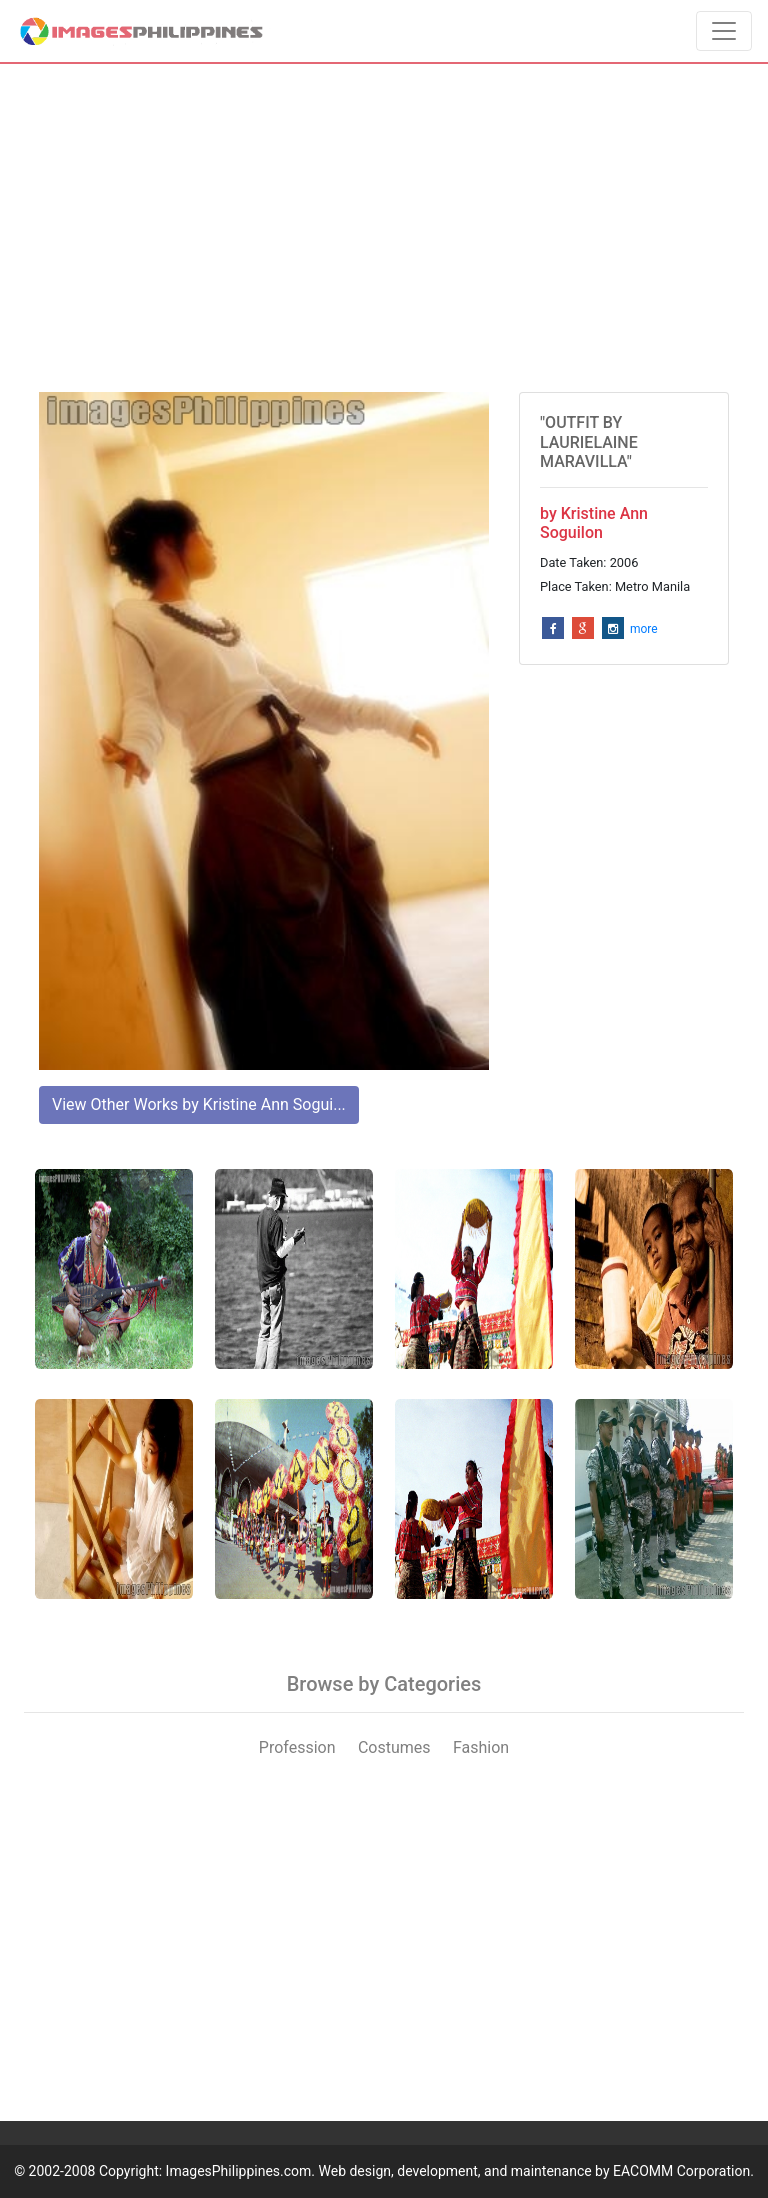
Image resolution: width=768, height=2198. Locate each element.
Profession (297, 1747)
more (644, 629)
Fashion (481, 1747)
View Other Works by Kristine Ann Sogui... (199, 1104)
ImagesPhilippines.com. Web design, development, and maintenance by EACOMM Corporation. (460, 2171)
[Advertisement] (384, 228)
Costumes (394, 1747)
